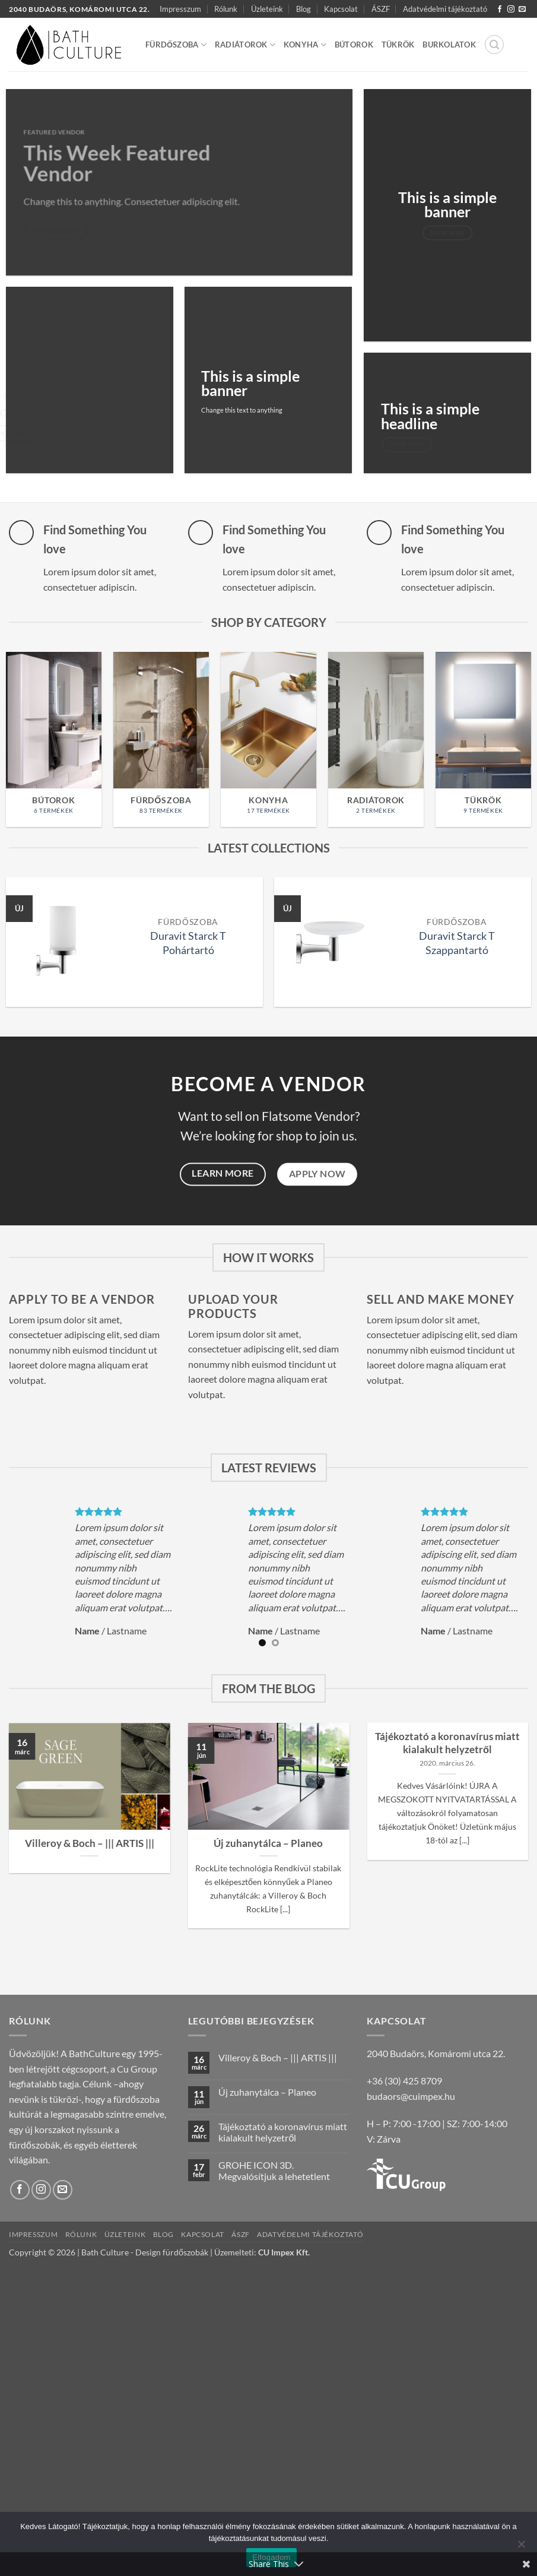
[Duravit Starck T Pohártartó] (60, 942)
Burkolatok (449, 44)
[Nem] (521, 2547)
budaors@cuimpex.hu (411, 2096)
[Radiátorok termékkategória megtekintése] (376, 739)
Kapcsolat (341, 9)
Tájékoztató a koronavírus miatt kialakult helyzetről (447, 1743)
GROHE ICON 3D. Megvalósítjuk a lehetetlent (274, 2170)
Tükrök (398, 44)
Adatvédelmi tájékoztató (445, 9)
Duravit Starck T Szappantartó (457, 942)
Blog (303, 9)
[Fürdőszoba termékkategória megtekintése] (161, 739)
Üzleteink (267, 9)
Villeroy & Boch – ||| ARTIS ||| (89, 1843)
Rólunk (225, 9)
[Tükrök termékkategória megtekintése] (483, 739)
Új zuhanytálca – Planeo (268, 1843)
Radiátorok (245, 44)
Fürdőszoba (175, 44)
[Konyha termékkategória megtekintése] (268, 739)
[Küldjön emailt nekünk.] (522, 9)
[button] (494, 44)
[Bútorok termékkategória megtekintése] (53, 739)
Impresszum (180, 9)
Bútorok (354, 44)
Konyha (305, 44)
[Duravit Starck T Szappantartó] (328, 942)
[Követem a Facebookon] (499, 9)
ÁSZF (380, 9)
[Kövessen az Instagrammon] (510, 9)
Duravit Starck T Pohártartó (188, 942)
